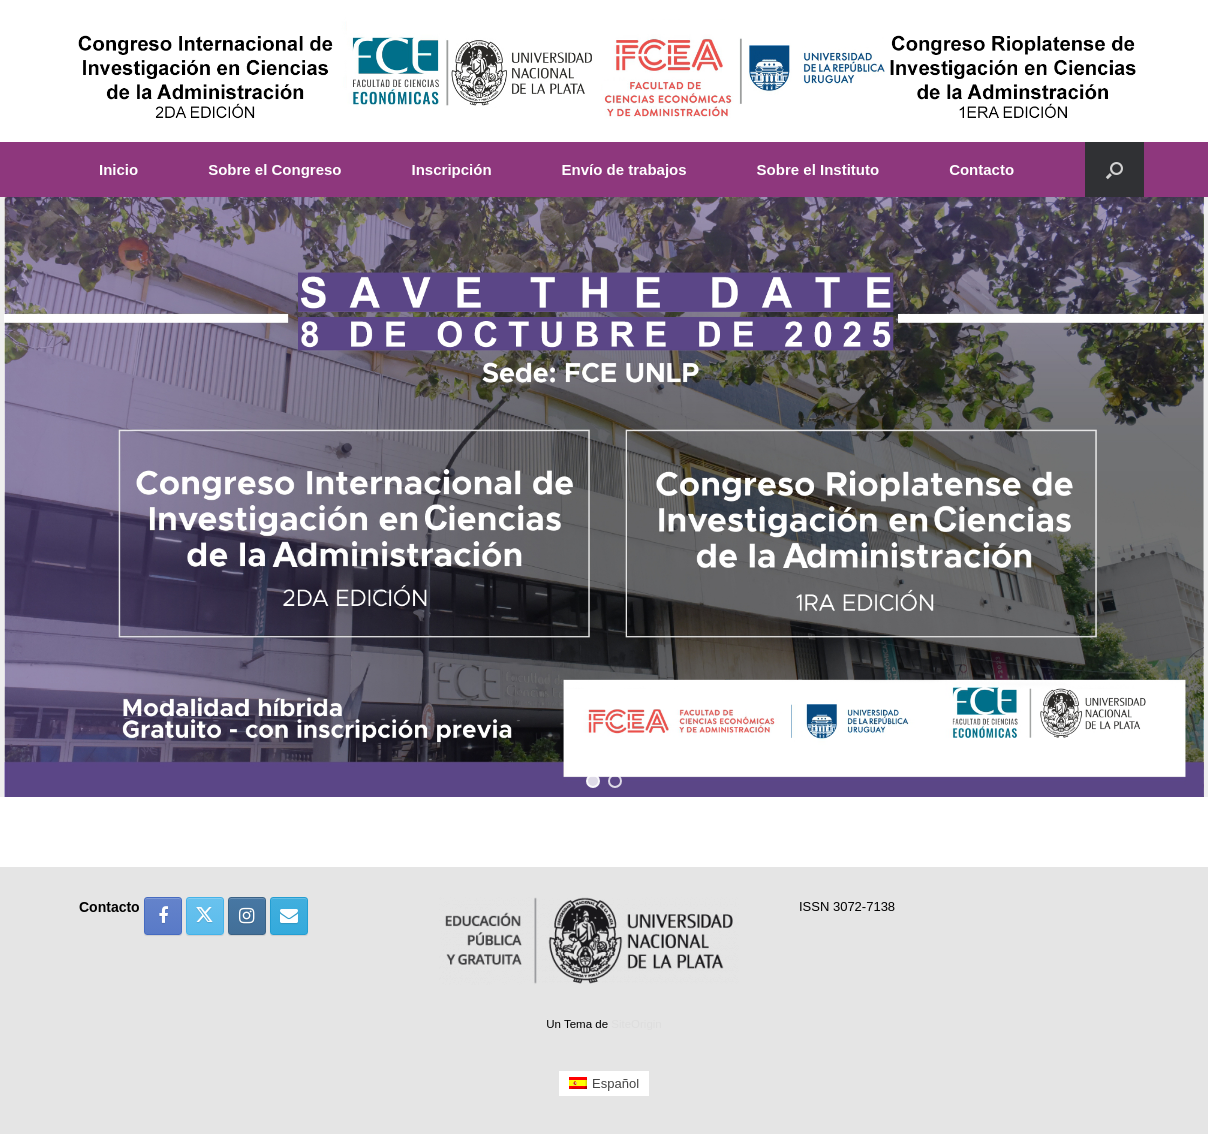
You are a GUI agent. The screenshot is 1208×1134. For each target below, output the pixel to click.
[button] (1114, 169)
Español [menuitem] (615, 1083)
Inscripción (452, 169)
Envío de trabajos (624, 169)
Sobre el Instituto (818, 169)
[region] (604, 497)
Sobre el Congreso (274, 169)
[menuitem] (604, 1083)
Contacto (981, 169)
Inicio (118, 169)
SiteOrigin (636, 1024)
